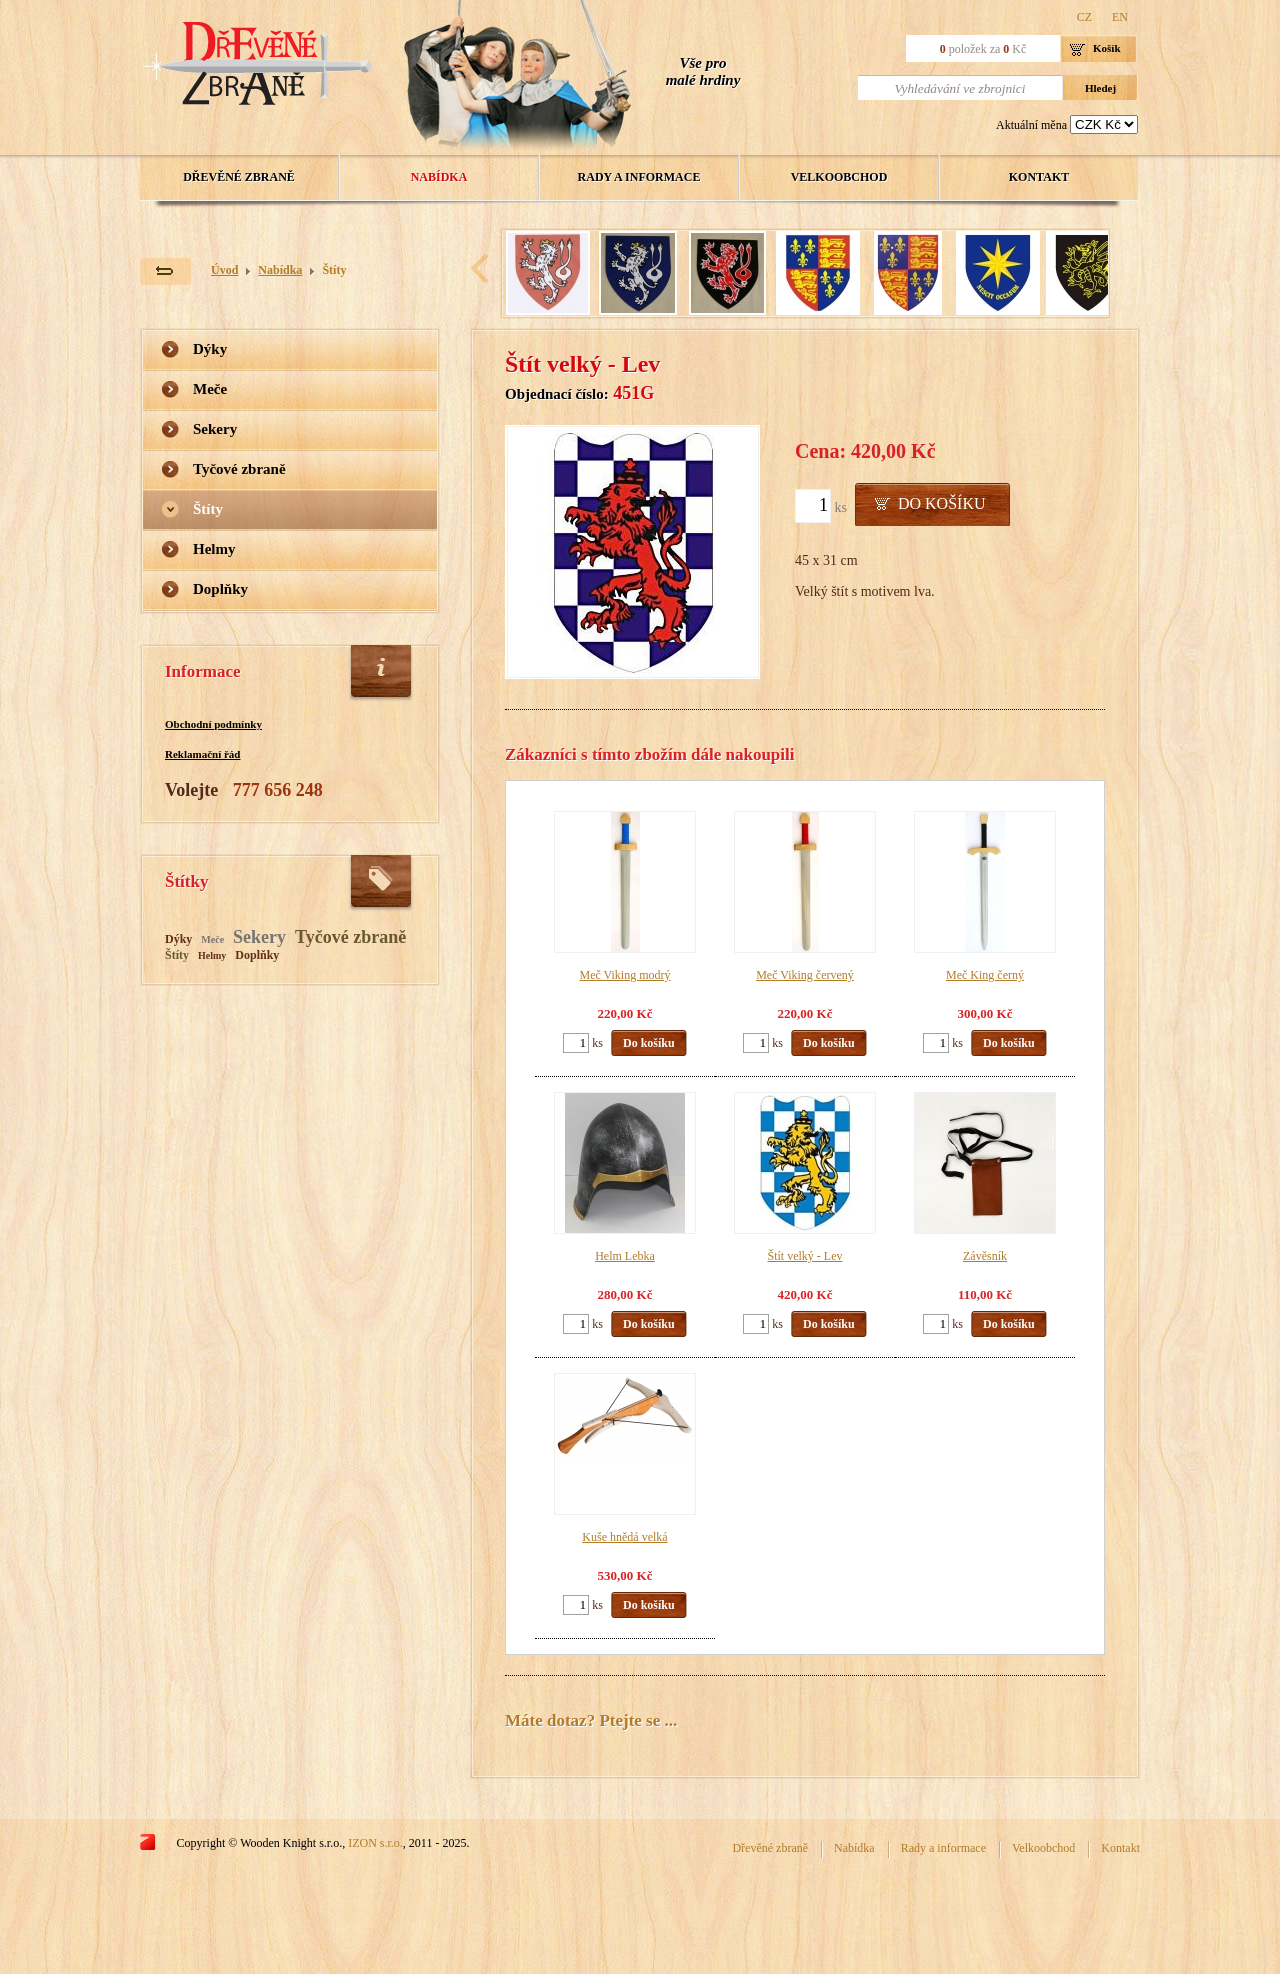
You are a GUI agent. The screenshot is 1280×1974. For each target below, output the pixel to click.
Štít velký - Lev (805, 1256)
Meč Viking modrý (624, 975)
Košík (1107, 48)
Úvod (224, 270)
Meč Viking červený (805, 975)
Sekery (215, 429)
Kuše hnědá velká (624, 1537)
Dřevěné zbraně (239, 177)
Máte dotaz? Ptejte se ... (591, 1720)
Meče (210, 389)
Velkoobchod (839, 177)
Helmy (214, 549)
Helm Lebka (625, 1256)
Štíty (334, 270)
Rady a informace (639, 177)
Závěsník (985, 1256)
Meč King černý (985, 975)
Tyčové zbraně (239, 469)
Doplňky (220, 589)
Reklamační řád (202, 754)
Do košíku (942, 503)
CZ (1084, 17)
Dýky (210, 349)
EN (1120, 17)
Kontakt (1039, 177)
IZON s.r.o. (375, 1843)
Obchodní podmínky (213, 724)
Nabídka (439, 177)
